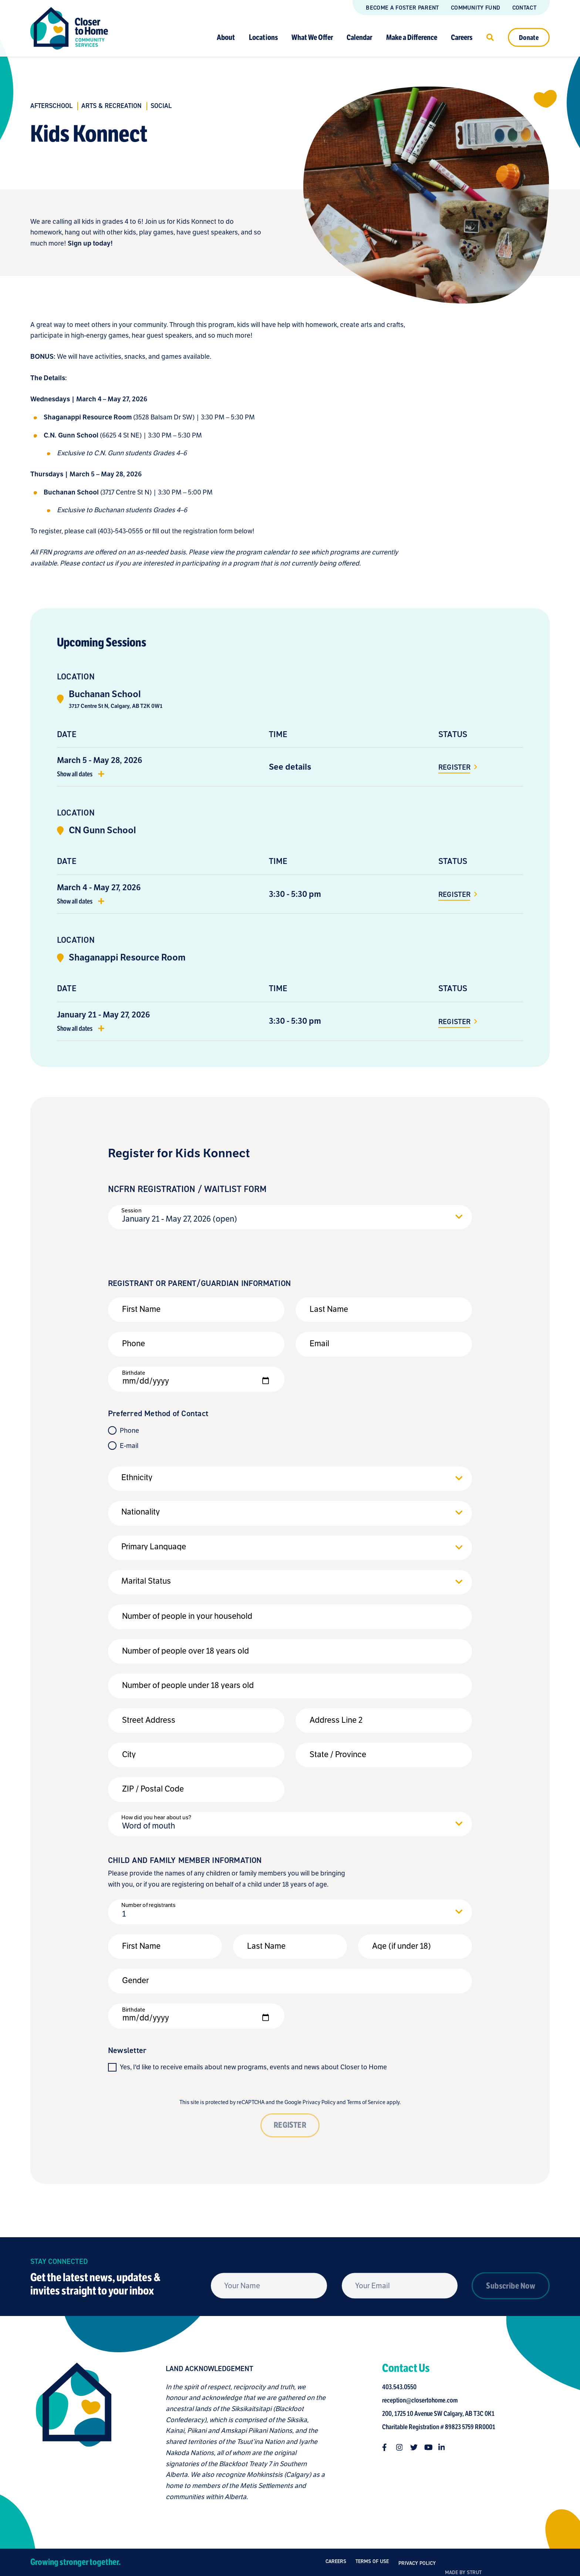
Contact (524, 7)
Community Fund (475, 7)
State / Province (338, 1754)
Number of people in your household (187, 1616)
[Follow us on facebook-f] (388, 2447)
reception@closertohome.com (422, 2400)
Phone (133, 1343)
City (129, 1754)
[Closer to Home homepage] (71, 2432)
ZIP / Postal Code (153, 1789)
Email (319, 1343)
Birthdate (133, 1372)
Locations (263, 37)
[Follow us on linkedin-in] (444, 2447)
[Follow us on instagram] (402, 2447)
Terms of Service (366, 2102)
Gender (135, 1980)
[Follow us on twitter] (416, 2447)
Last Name (329, 1309)
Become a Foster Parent (402, 7)
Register (454, 767)
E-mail (129, 1446)
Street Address (148, 1720)
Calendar (359, 37)
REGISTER (290, 2125)
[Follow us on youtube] (430, 2447)
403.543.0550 (402, 2387)
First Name (141, 1309)
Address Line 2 (336, 1720)
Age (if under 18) (401, 1946)
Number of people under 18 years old (188, 1685)
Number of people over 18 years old (185, 1651)
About (226, 37)
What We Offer (312, 37)
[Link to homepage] (69, 28)
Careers (461, 37)
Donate (529, 37)
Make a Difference (411, 37)
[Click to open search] (490, 37)
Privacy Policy (319, 2102)
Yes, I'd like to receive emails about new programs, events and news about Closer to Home (253, 2067)
